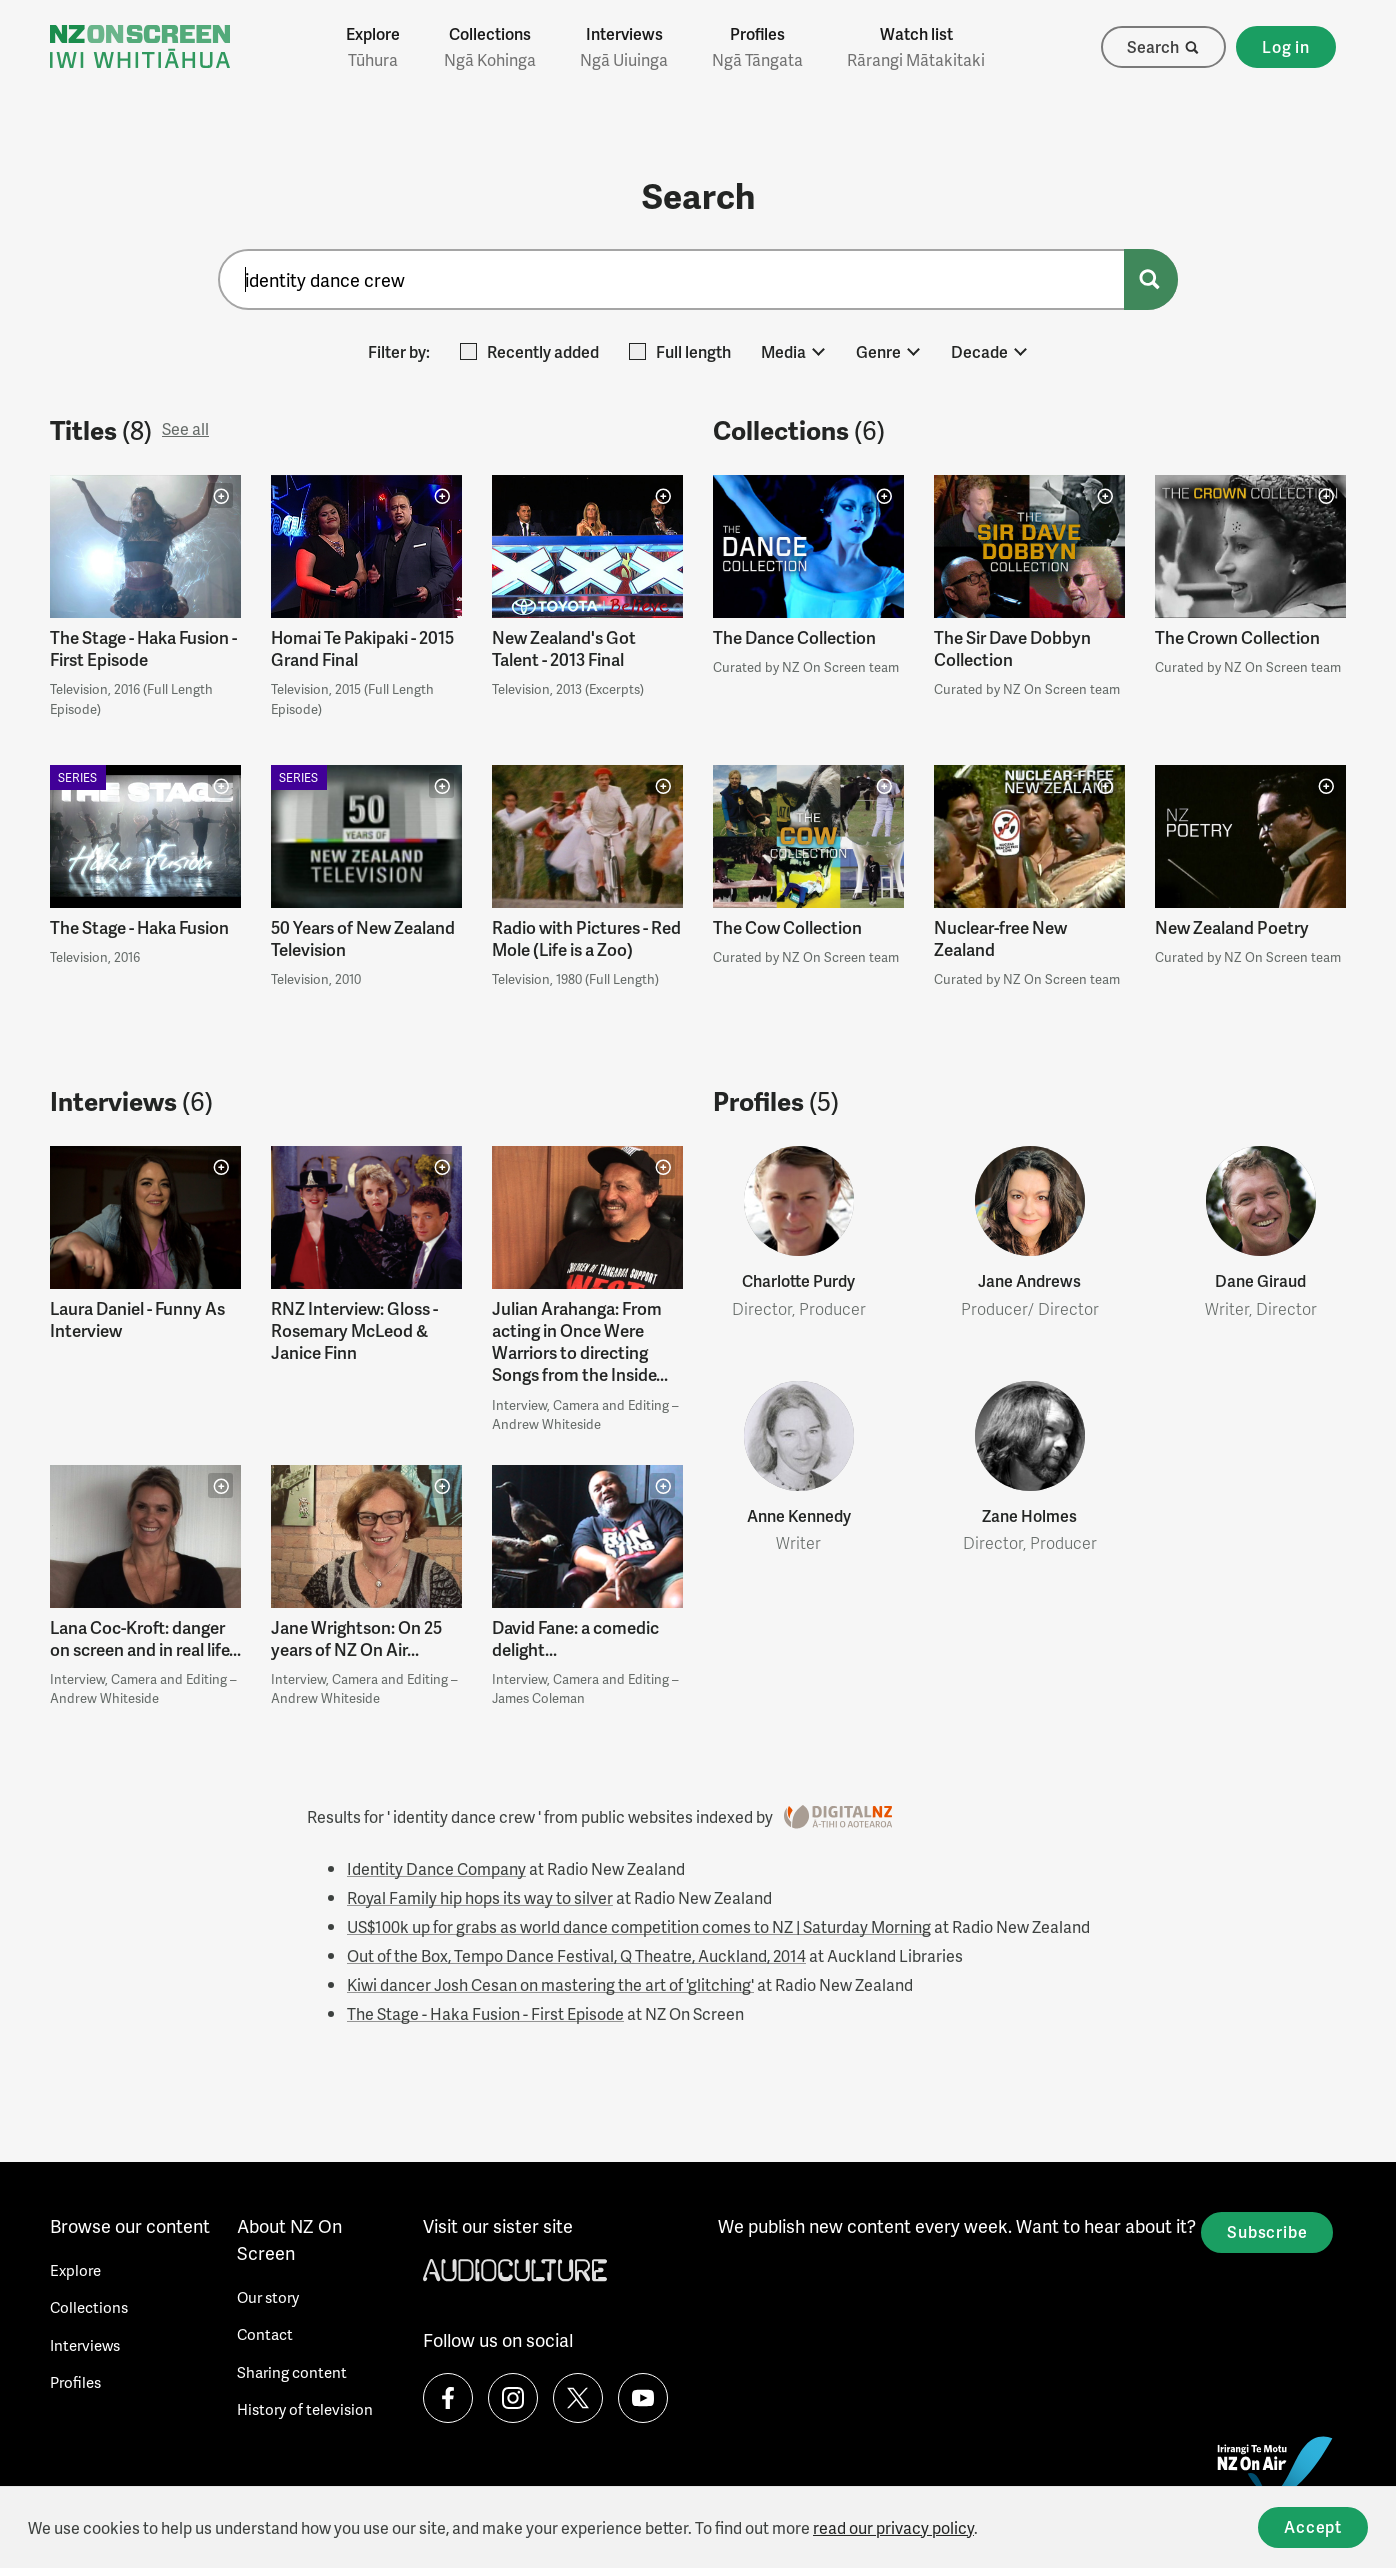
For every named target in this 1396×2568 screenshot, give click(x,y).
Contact (265, 2334)
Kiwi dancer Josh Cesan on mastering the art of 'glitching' (550, 1984)
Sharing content (292, 2372)
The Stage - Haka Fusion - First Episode (485, 2013)
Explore (373, 47)
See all (185, 428)
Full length (680, 351)
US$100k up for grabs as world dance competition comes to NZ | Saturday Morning (639, 1926)
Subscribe (1267, 2231)
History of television (305, 2409)
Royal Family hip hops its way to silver (480, 1897)
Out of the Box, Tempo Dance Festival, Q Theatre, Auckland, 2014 (576, 1955)
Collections (490, 47)
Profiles (757, 47)
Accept (1313, 2526)
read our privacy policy (893, 2527)
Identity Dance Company (436, 1868)
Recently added (529, 351)
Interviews (624, 47)
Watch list (916, 47)
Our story (268, 2297)
